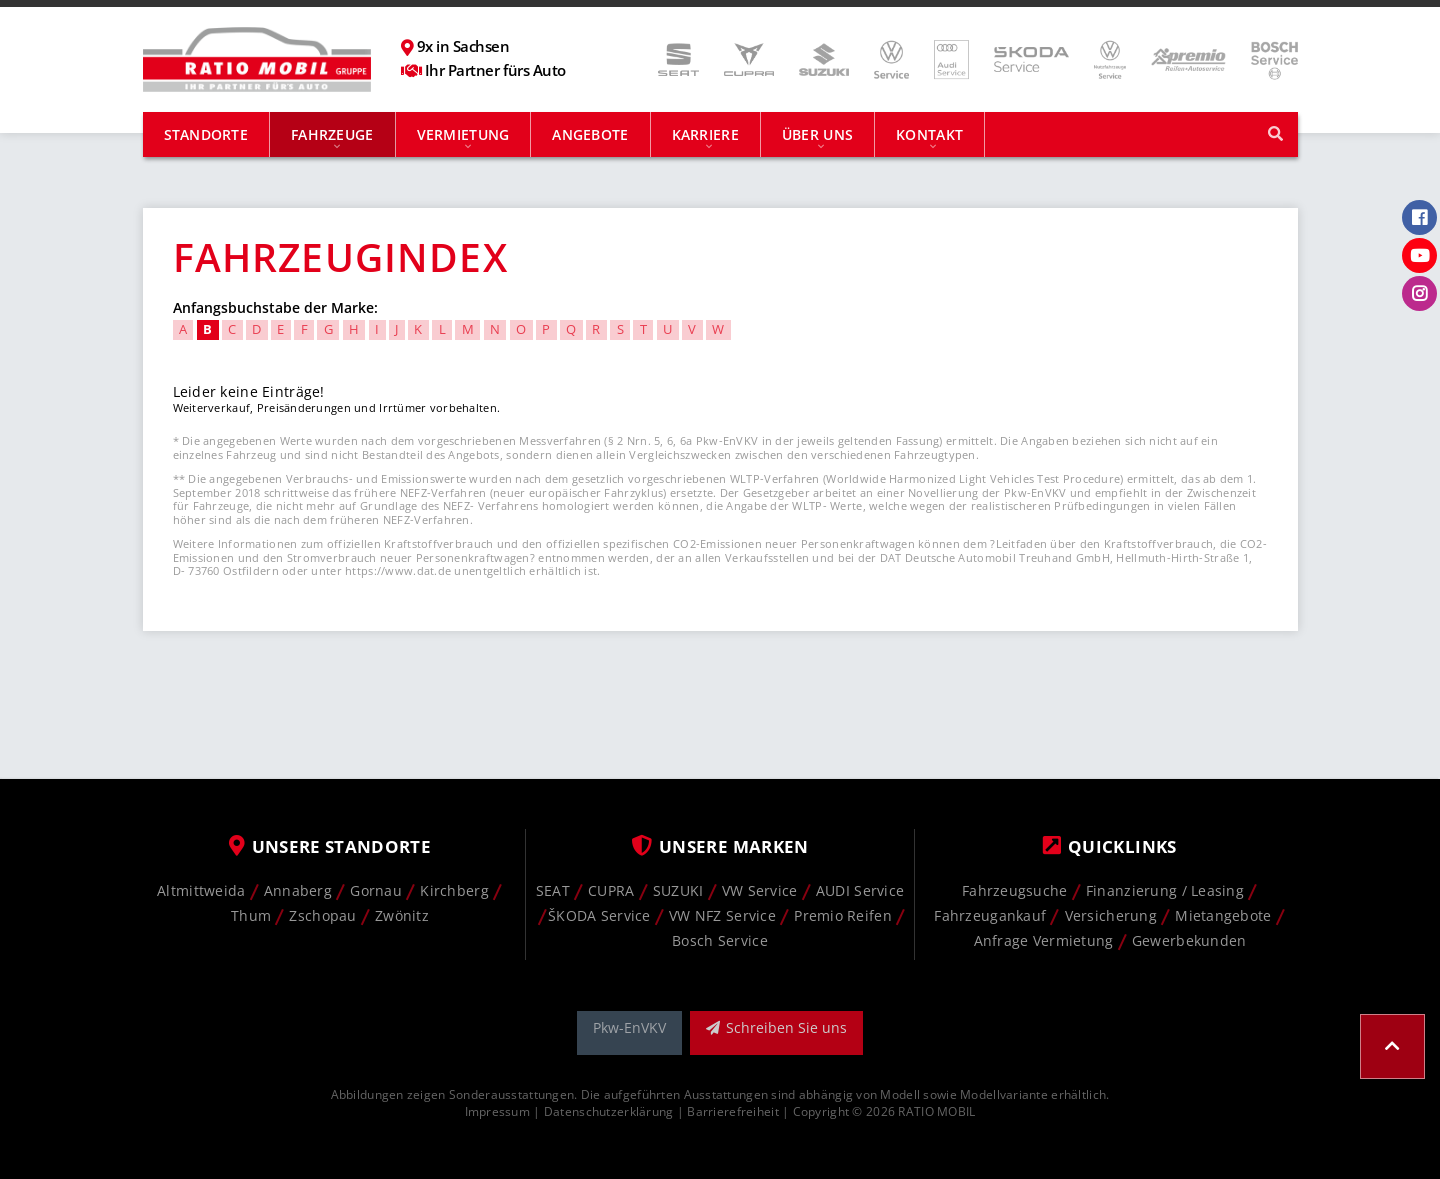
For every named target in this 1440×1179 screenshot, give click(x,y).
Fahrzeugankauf (990, 915)
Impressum (498, 1111)
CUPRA (611, 890)
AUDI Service (860, 890)
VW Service (760, 890)
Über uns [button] (817, 134)
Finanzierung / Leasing (1165, 890)
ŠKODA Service (599, 915)
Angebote (590, 134)
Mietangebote (1223, 915)
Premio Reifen (843, 915)
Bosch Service (720, 940)
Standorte (206, 134)
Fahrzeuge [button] (332, 134)
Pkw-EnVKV (629, 1027)
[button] (1392, 1046)
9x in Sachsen (463, 46)
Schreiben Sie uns (776, 1027)
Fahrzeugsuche (1015, 890)
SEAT (553, 890)
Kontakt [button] (929, 134)
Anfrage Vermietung (1044, 940)
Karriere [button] (705, 134)
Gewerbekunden (1189, 940)
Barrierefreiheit (732, 1111)
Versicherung (1111, 915)
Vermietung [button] (463, 134)
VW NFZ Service (722, 915)
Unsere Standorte (330, 846)
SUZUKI (678, 890)
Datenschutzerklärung (609, 1111)
